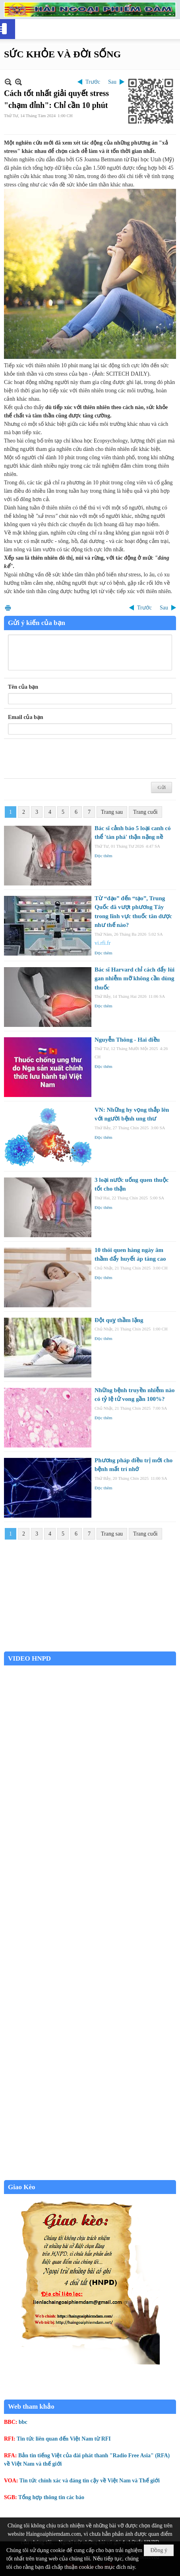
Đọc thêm (103, 855)
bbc (23, 2422)
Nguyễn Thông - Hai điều (127, 1039)
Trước (92, 82)
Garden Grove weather (90, 1647)
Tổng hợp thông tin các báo (51, 2497)
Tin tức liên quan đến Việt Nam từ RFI (64, 2439)
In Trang (8, 607)
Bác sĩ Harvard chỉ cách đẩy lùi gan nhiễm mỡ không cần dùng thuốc (134, 978)
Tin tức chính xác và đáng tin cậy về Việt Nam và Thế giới (89, 2481)
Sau (112, 82)
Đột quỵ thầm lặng (119, 1320)
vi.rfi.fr (102, 943)
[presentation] (68, 758)
